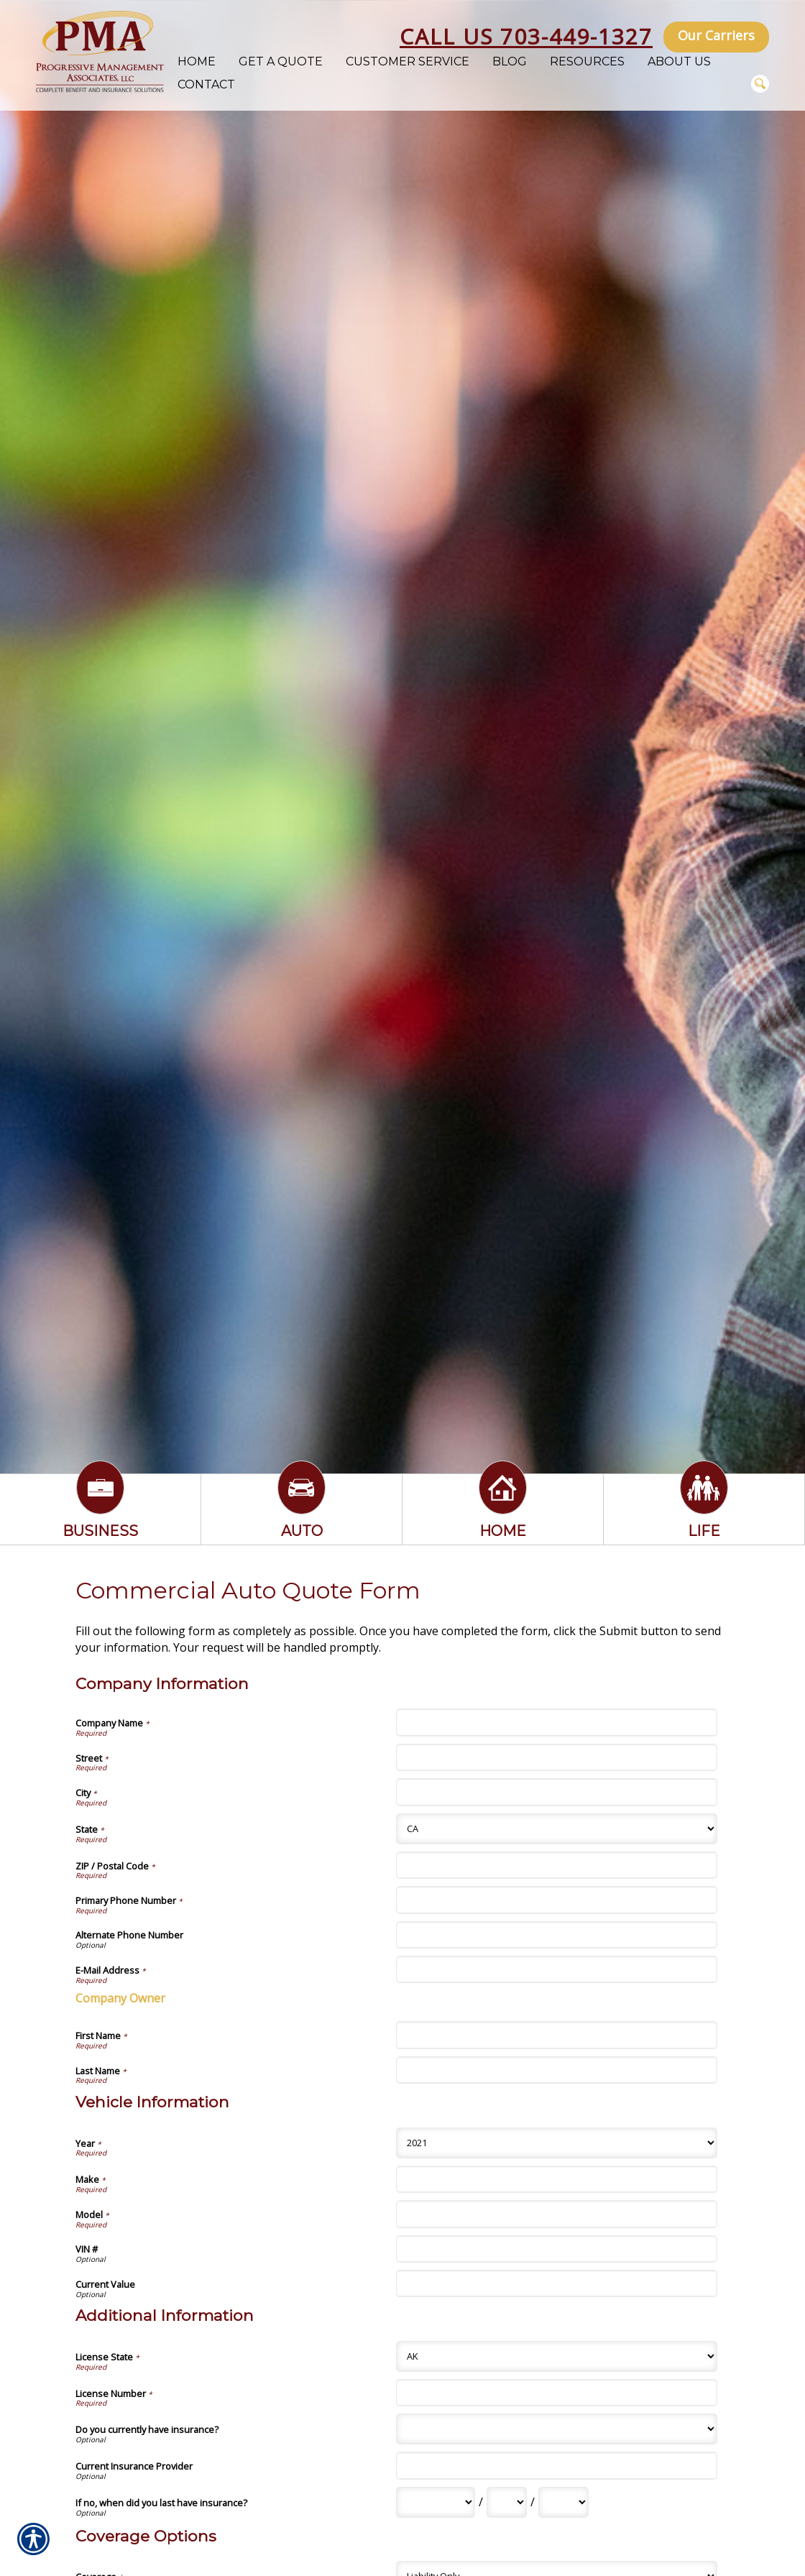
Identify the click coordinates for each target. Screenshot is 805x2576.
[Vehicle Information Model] (556, 2213)
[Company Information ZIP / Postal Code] (556, 1865)
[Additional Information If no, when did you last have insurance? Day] (507, 2502)
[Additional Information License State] (556, 2356)
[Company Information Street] (556, 1757)
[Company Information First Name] (556, 2034)
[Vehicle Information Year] (556, 2143)
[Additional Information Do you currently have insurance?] (556, 2429)
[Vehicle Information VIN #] (556, 2249)
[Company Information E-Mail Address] (556, 1969)
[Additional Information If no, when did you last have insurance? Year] (563, 2502)
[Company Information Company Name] (556, 1722)
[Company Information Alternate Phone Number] (556, 1935)
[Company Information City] (556, 1792)
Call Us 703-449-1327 (526, 36)
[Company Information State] (556, 1828)
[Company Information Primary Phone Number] (556, 1899)
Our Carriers (716, 35)
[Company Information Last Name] (556, 2070)
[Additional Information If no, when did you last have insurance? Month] (435, 2502)
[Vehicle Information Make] (556, 2179)
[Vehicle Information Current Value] (556, 2283)
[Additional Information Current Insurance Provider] (556, 2465)
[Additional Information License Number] (556, 2392)
